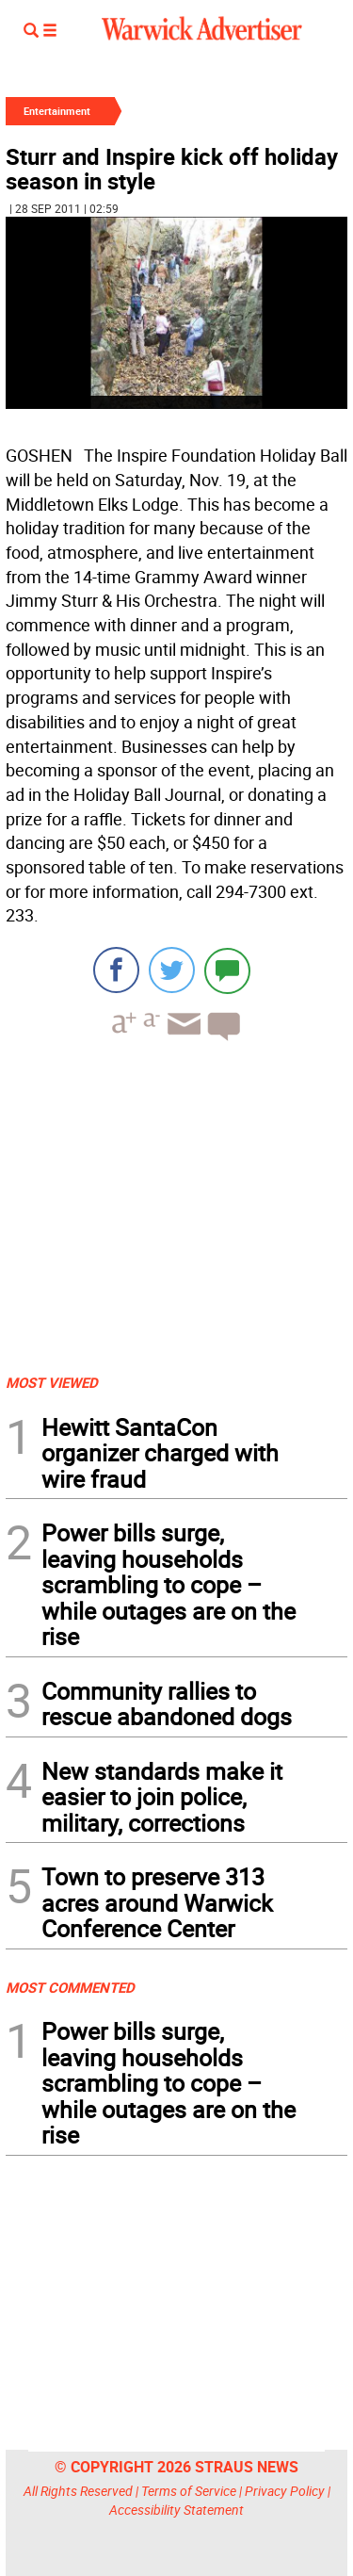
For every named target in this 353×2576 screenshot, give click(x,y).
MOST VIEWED (52, 1382)
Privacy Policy (285, 2491)
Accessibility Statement (176, 2510)
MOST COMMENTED (70, 1987)
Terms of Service (188, 2491)
